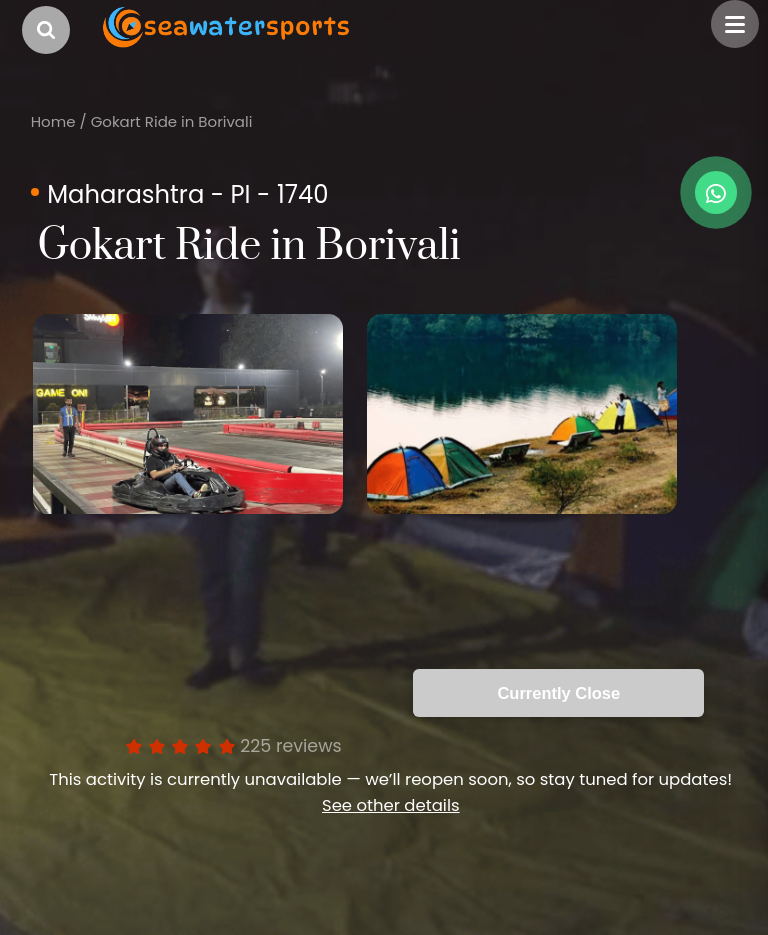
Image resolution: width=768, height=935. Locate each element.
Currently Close (558, 693)
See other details (391, 805)
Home (53, 121)
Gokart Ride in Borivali (172, 121)
